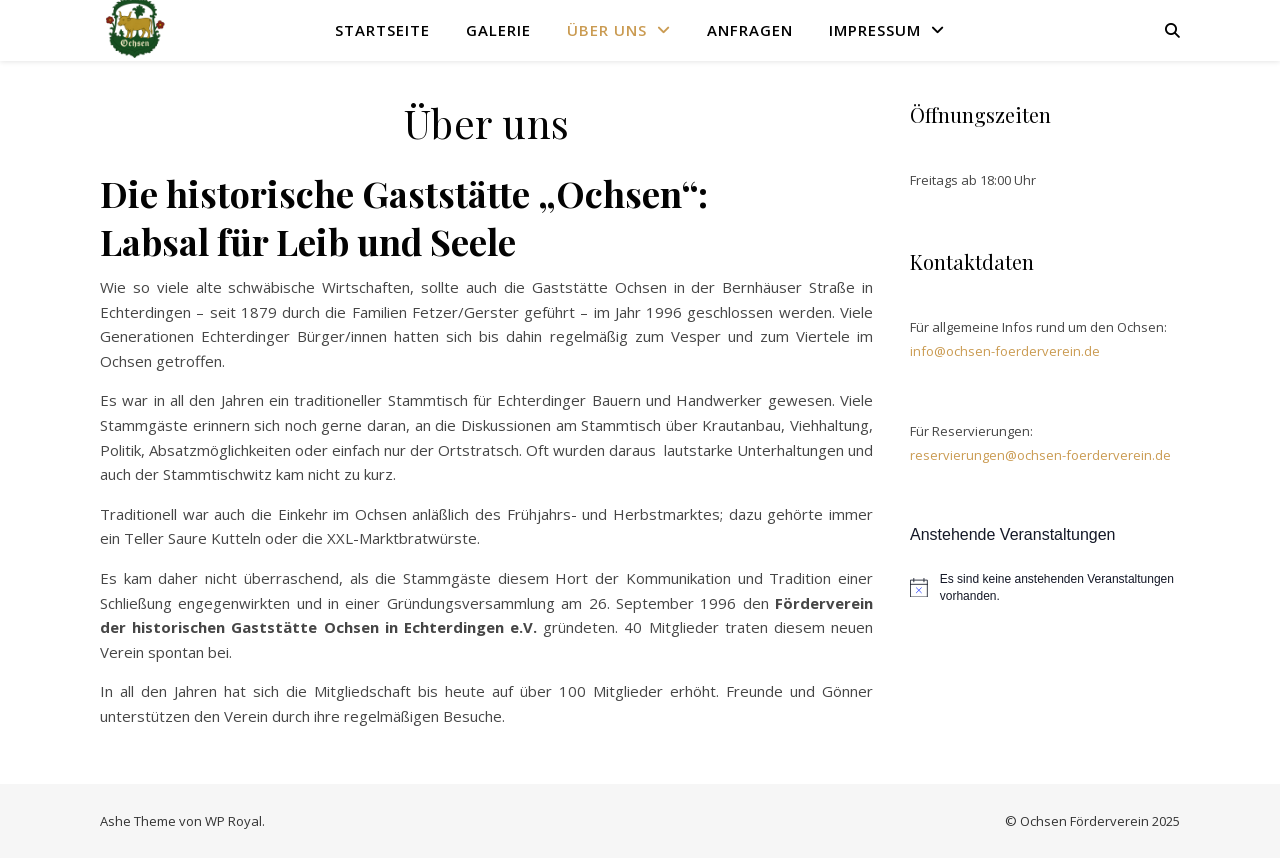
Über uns (607, 30)
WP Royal (233, 821)
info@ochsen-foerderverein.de (1005, 351)
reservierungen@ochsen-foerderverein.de (1040, 455)
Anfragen (750, 30)
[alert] (1045, 587)
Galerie (498, 30)
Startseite (382, 30)
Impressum (875, 30)
